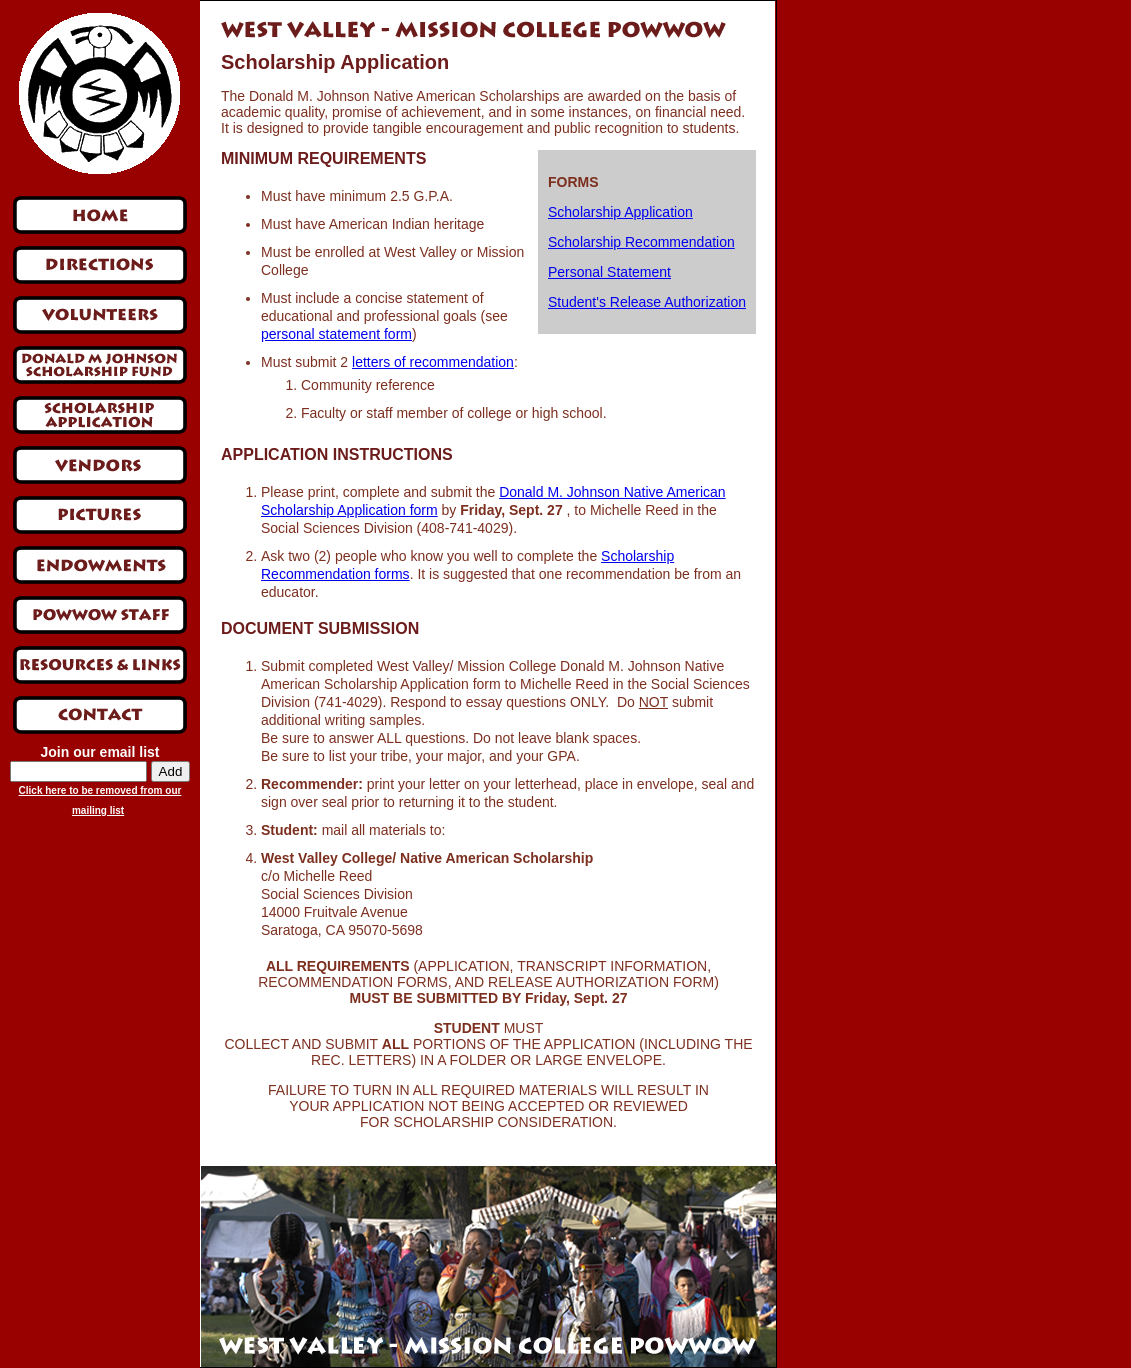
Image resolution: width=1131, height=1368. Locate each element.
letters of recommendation (433, 362)
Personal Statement (609, 272)
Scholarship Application (620, 212)
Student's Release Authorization (647, 302)
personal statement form (336, 334)
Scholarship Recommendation (641, 242)
